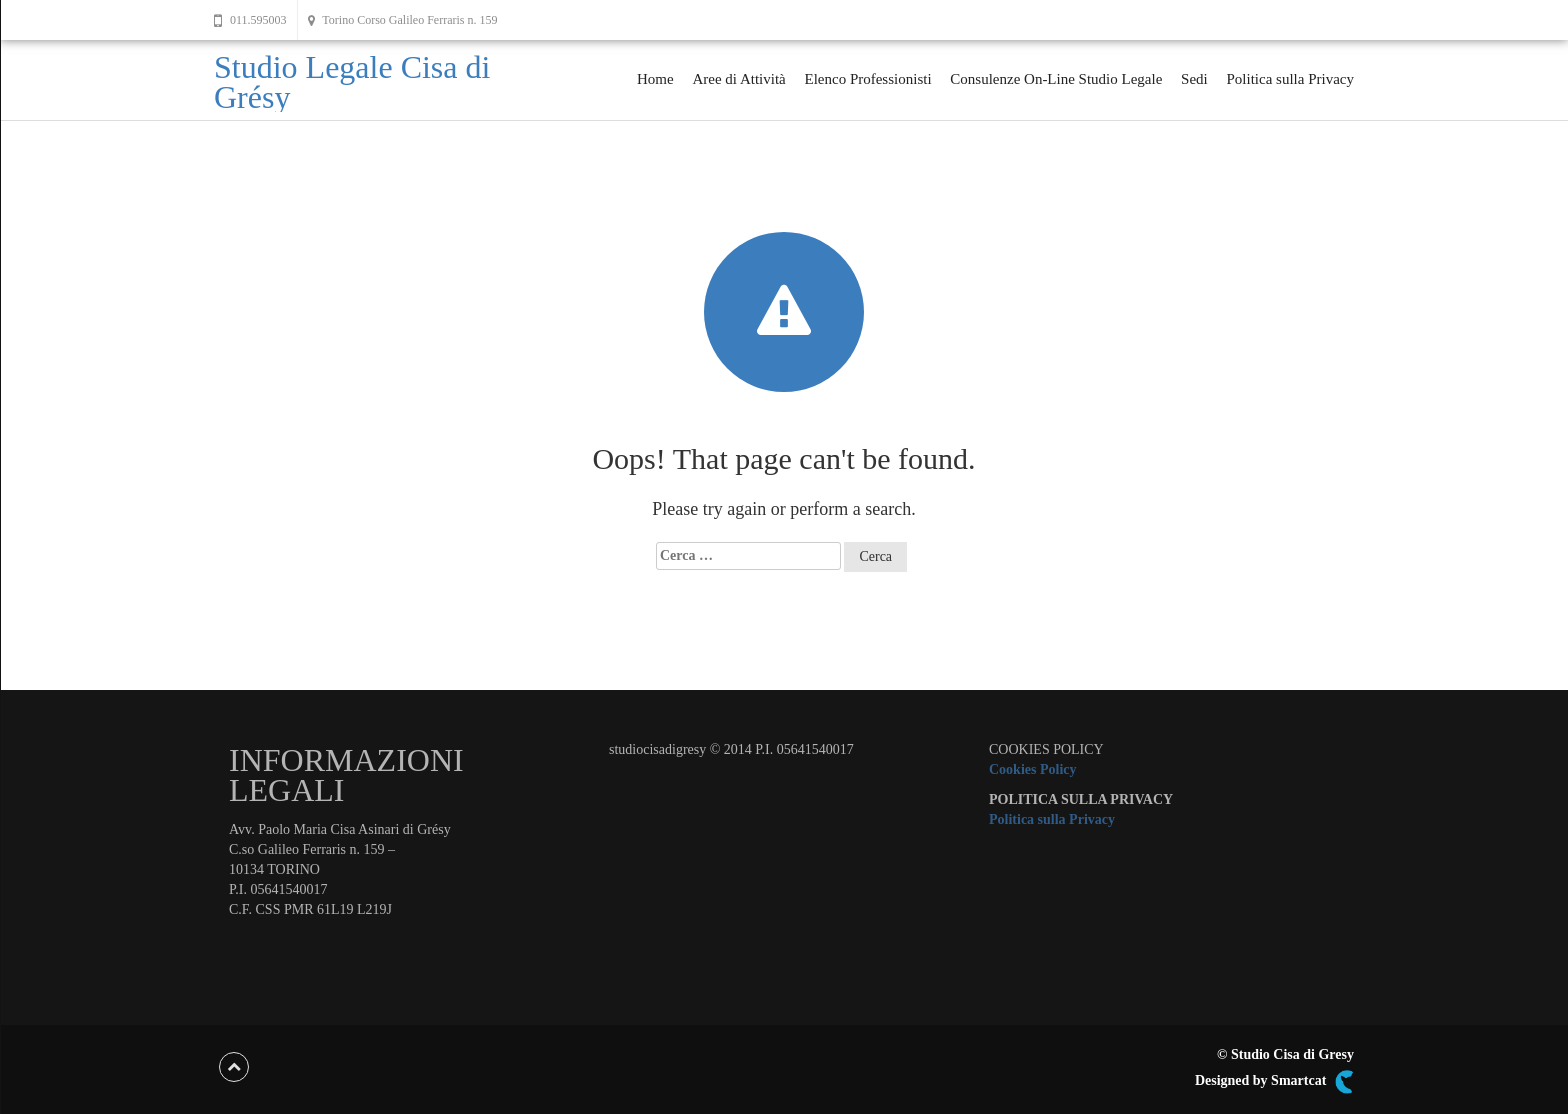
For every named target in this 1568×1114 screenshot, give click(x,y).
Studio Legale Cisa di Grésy (352, 82)
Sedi (1194, 79)
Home (655, 79)
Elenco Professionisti (867, 79)
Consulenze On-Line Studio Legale (1056, 79)
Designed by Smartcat (1274, 1082)
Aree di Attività (738, 79)
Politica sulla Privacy (1290, 79)
